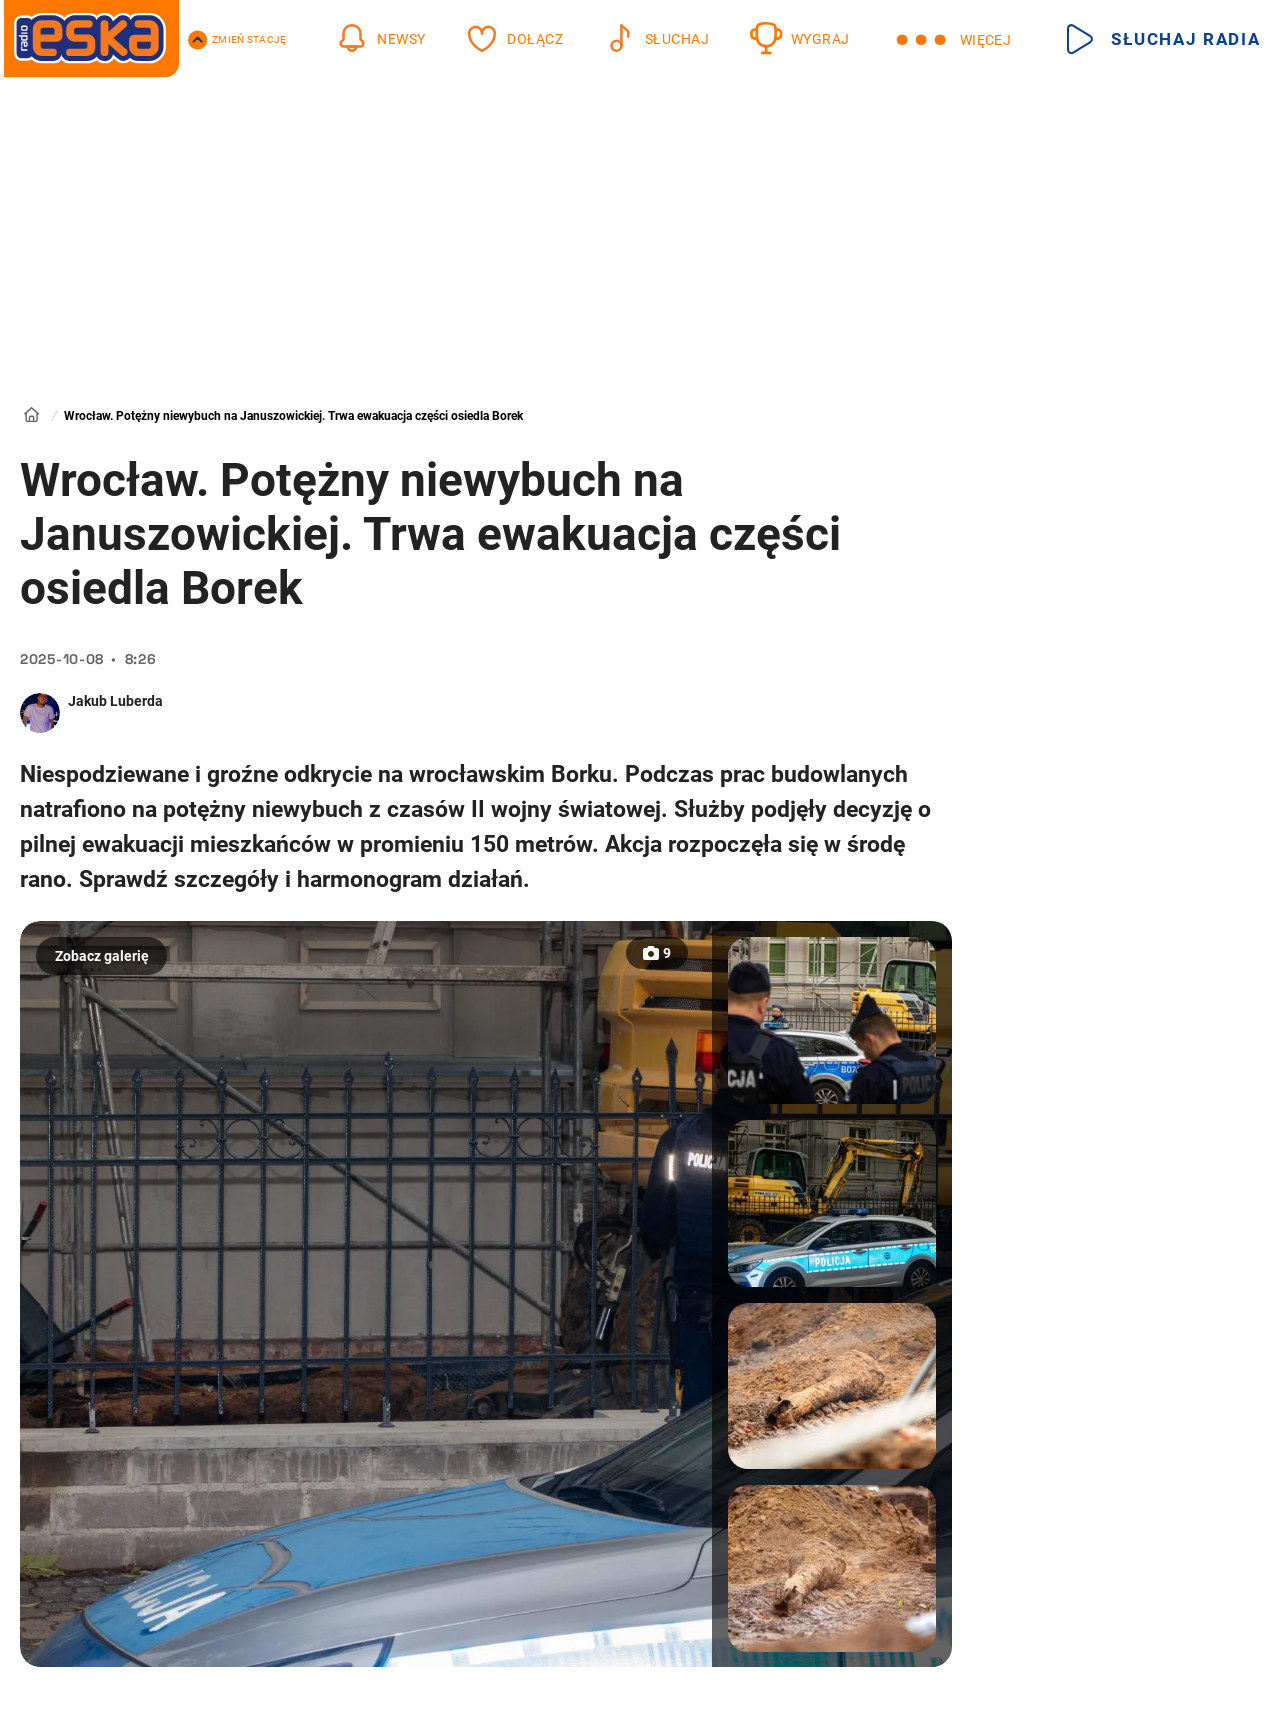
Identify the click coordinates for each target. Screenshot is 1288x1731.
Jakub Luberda (115, 701)
